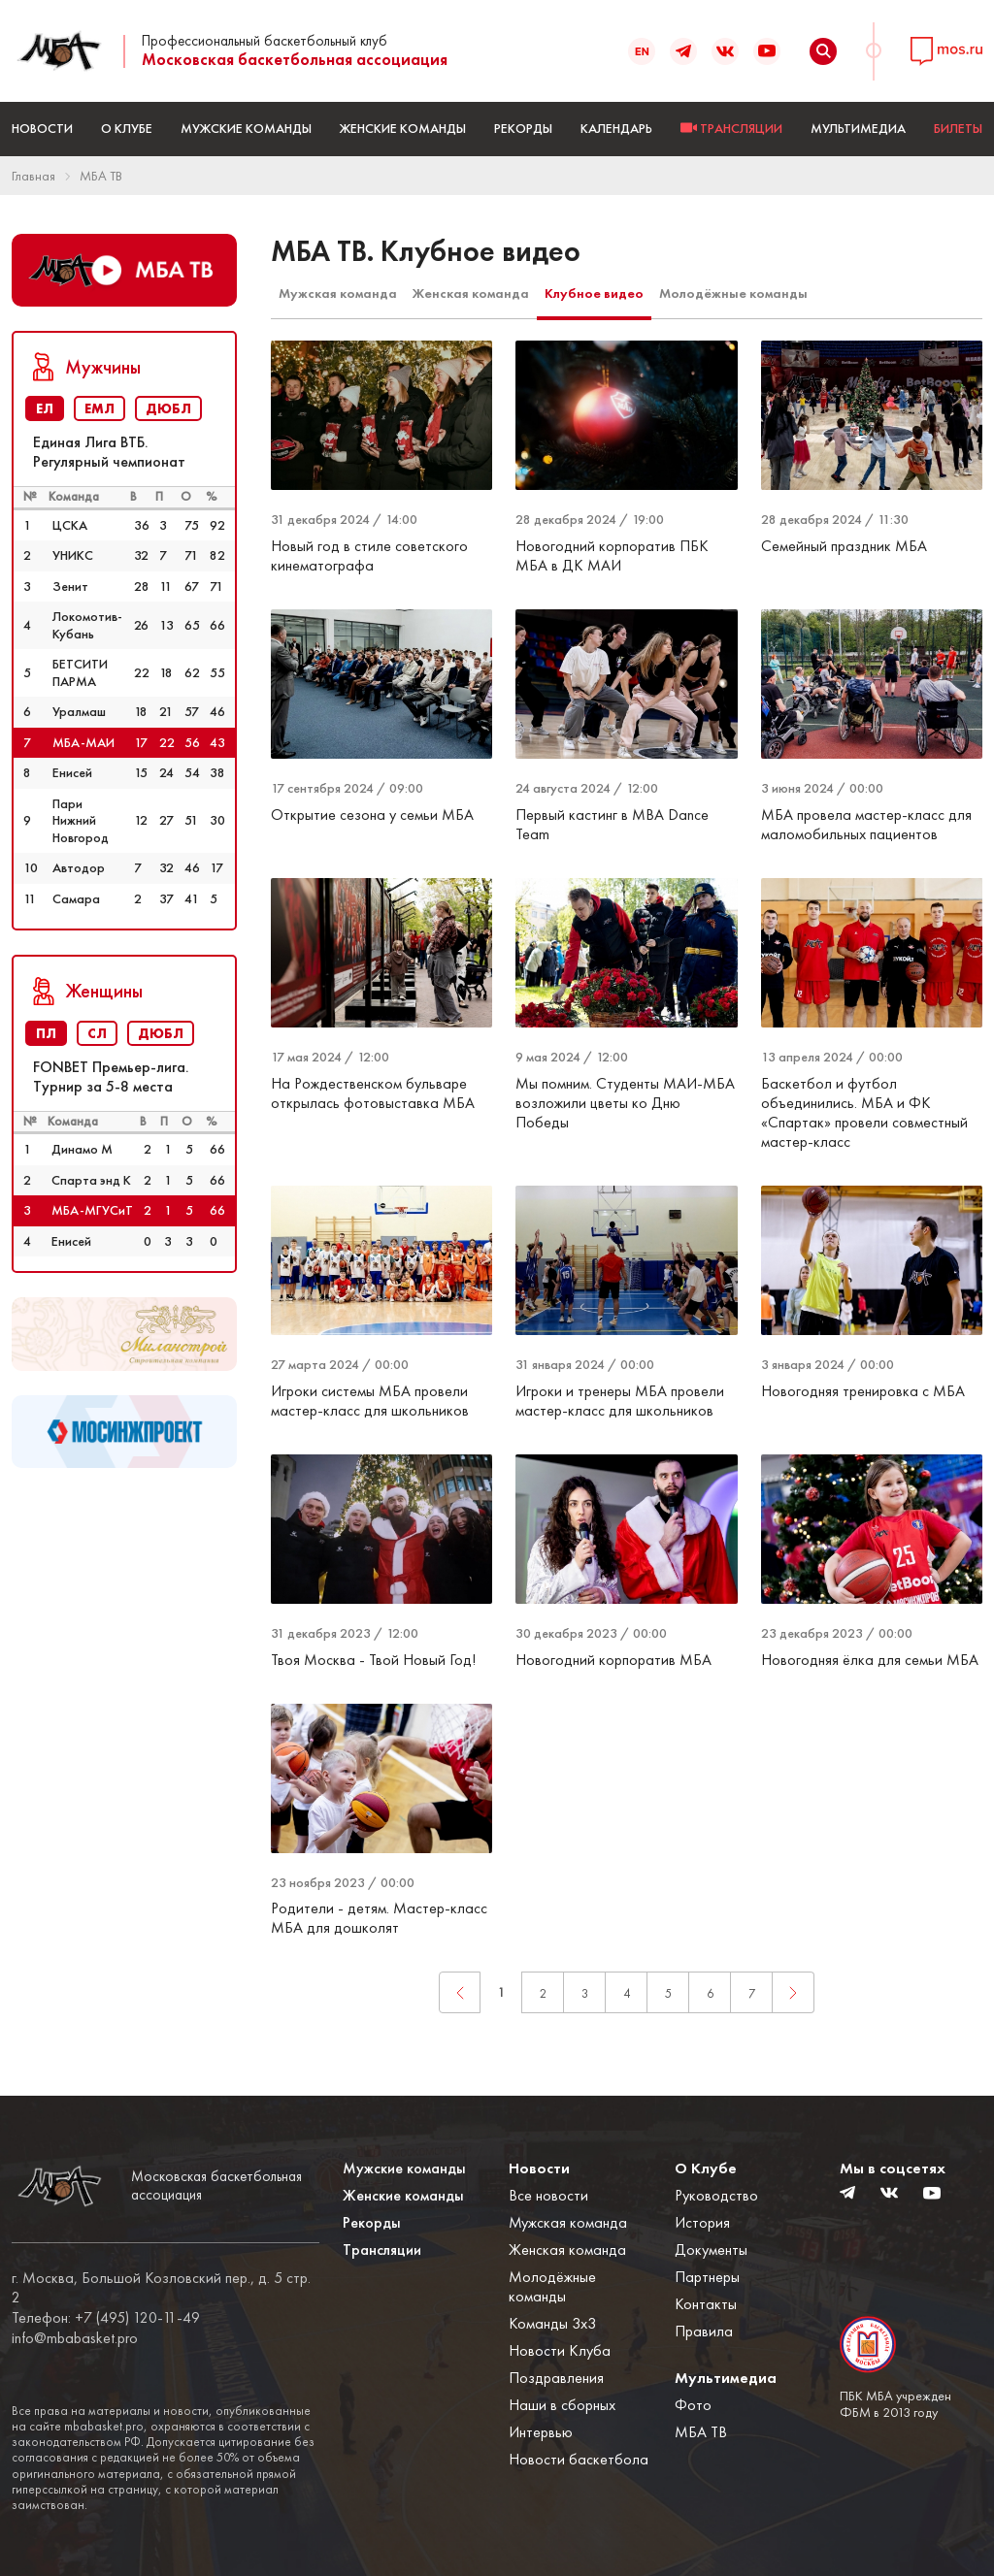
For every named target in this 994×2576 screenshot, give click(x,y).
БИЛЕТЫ (958, 128)
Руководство (716, 2195)
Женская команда (471, 293)
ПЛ (46, 1033)
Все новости (548, 2195)
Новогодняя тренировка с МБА (863, 1391)
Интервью (541, 2432)
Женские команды (403, 128)
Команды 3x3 (552, 2323)
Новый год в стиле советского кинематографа (369, 555)
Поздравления (556, 2377)
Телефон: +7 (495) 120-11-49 (106, 2318)
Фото (693, 2405)
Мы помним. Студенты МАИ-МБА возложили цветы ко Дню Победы (625, 1102)
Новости (42, 128)
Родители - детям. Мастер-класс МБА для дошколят (379, 1918)
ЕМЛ (99, 408)
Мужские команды (246, 128)
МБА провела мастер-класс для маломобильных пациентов (866, 824)
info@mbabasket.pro (75, 2338)
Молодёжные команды (733, 293)
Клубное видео (594, 293)
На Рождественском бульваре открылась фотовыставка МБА (373, 1093)
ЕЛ (44, 408)
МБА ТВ (101, 175)
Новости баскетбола (578, 2459)
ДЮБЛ (168, 408)
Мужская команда (338, 293)
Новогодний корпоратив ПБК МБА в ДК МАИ (612, 555)
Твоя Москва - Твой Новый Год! (374, 1659)
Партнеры (707, 2276)
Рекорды (523, 128)
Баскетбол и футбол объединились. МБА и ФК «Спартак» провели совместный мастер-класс (864, 1112)
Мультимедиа (858, 128)
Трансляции (382, 2249)
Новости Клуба (560, 2350)
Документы (711, 2249)
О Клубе (126, 128)
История (702, 2222)
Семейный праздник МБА (844, 546)
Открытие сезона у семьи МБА (372, 814)
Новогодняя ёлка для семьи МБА (869, 1659)
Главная (33, 175)
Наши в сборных (562, 2405)
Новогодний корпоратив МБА (613, 1659)
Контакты (706, 2304)
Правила (704, 2331)
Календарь (616, 128)
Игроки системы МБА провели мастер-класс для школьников (370, 1400)
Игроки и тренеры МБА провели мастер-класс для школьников (619, 1400)
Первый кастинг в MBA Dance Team (612, 824)
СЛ (97, 1033)
